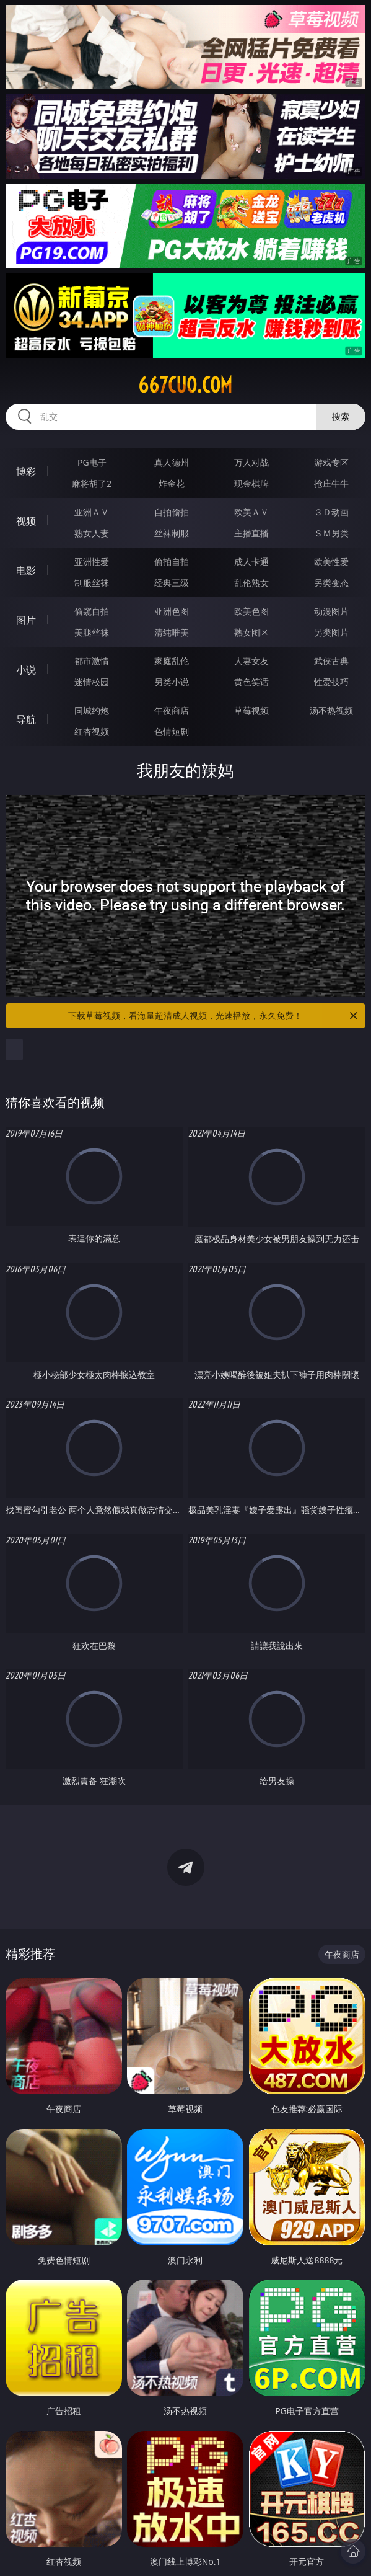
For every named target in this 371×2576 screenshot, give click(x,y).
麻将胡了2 (91, 483)
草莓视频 (251, 710)
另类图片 (331, 632)
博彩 (26, 471)
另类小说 (171, 682)
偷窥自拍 (91, 611)
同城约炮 (91, 710)
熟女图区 (251, 632)
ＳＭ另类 (331, 533)
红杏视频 (91, 731)
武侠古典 (331, 661)
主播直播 (251, 533)
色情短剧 (171, 731)
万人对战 (251, 462)
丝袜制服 (171, 533)
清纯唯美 (171, 632)
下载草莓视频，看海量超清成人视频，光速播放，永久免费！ (213, 1015)
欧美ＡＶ (251, 512)
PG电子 (92, 462)
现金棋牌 (251, 483)
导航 (26, 719)
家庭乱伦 (171, 661)
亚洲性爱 (91, 561)
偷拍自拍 (171, 561)
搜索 (340, 416)
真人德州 (171, 462)
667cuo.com (185, 385)
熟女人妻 (91, 533)
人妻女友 (251, 661)
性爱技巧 (331, 682)
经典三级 (171, 582)
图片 (26, 620)
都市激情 (91, 661)
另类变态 (331, 582)
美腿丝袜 (91, 632)
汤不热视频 (331, 710)
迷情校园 (91, 682)
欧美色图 (251, 611)
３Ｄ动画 (331, 512)
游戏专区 (331, 462)
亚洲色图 (171, 611)
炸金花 (172, 483)
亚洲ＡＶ (91, 512)
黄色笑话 (251, 682)
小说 (26, 670)
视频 (26, 521)
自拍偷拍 (171, 512)
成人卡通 (251, 561)
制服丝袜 (91, 582)
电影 (26, 570)
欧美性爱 (331, 561)
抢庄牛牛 (331, 483)
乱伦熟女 (251, 582)
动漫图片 (331, 611)
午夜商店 (171, 710)
